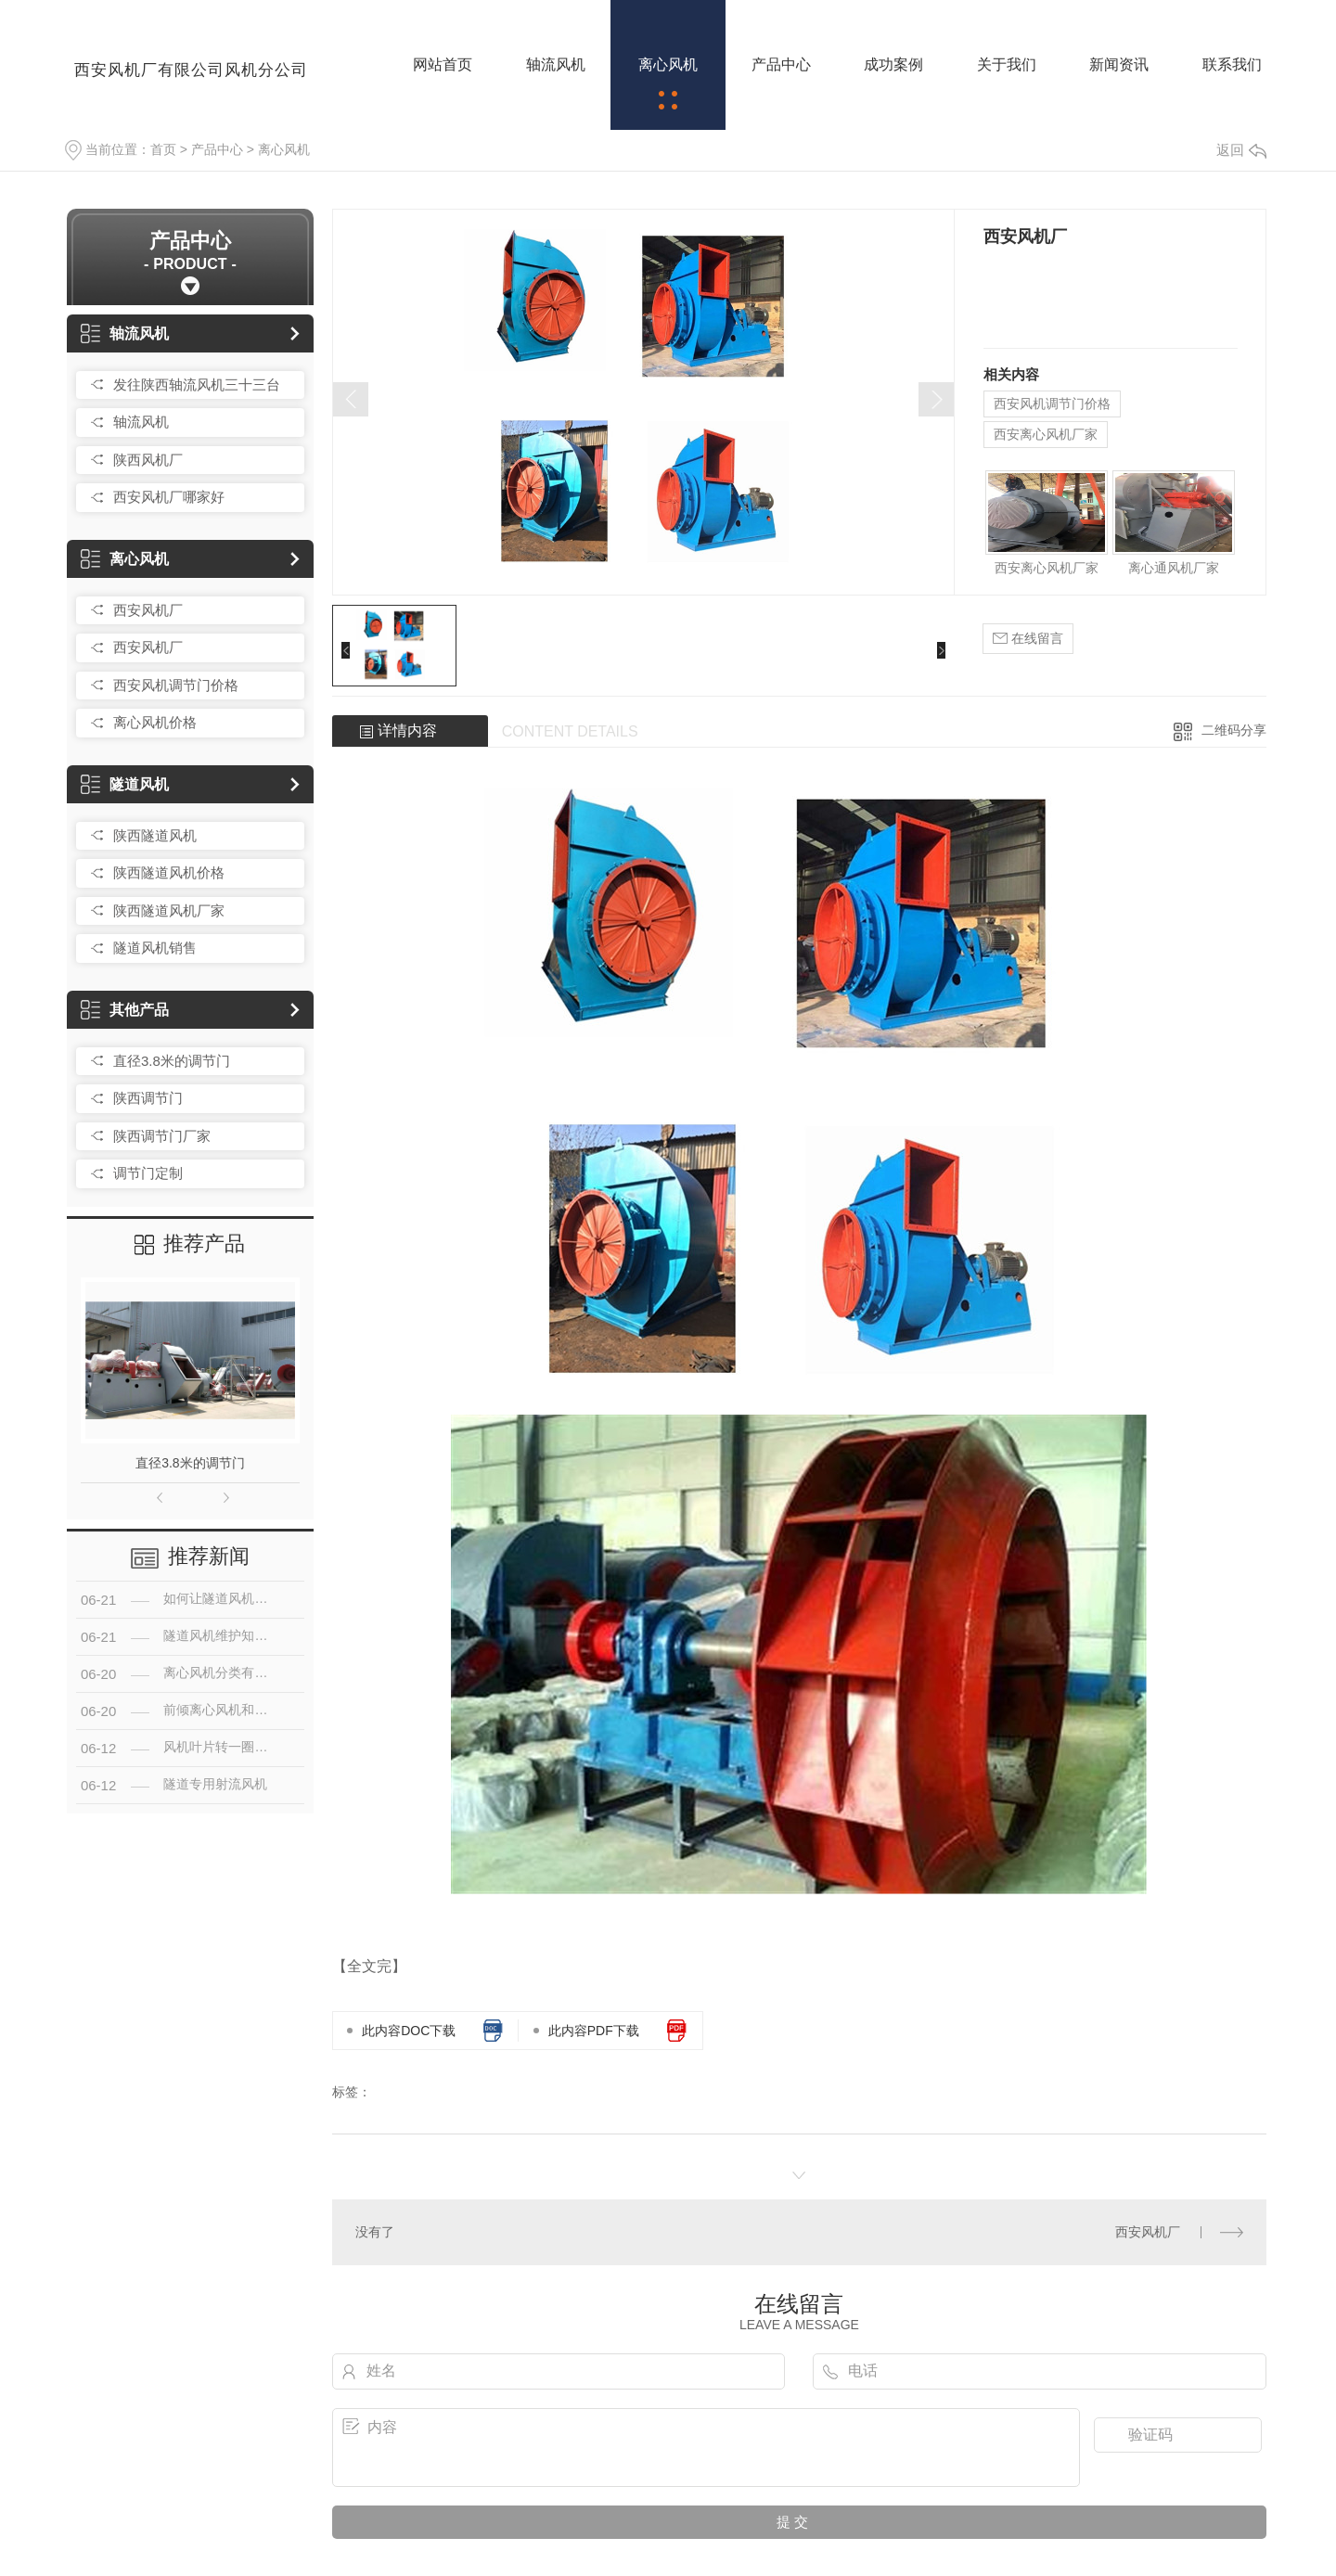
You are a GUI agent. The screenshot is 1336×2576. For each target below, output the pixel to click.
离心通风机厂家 (1173, 567)
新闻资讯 (1119, 64)
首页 (163, 149)
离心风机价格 (155, 722)
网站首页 (442, 64)
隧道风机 (125, 784)
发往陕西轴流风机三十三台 (196, 384)
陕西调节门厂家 (162, 1136)
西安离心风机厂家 (1046, 434)
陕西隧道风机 (155, 835)
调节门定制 (148, 1173)
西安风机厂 (148, 610)
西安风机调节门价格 (175, 685)
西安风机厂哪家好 (169, 497)
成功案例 (893, 64)
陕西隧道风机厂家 (169, 910)
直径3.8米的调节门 (171, 1061)
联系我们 (1232, 64)
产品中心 (781, 64)
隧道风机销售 (155, 947)
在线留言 (1028, 639)
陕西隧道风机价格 (169, 872)
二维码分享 (1233, 730)
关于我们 (1006, 64)
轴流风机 (555, 64)
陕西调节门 (148, 1098)
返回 (1241, 150)
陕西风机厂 (148, 460)
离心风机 (668, 64)
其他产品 (125, 1010)
